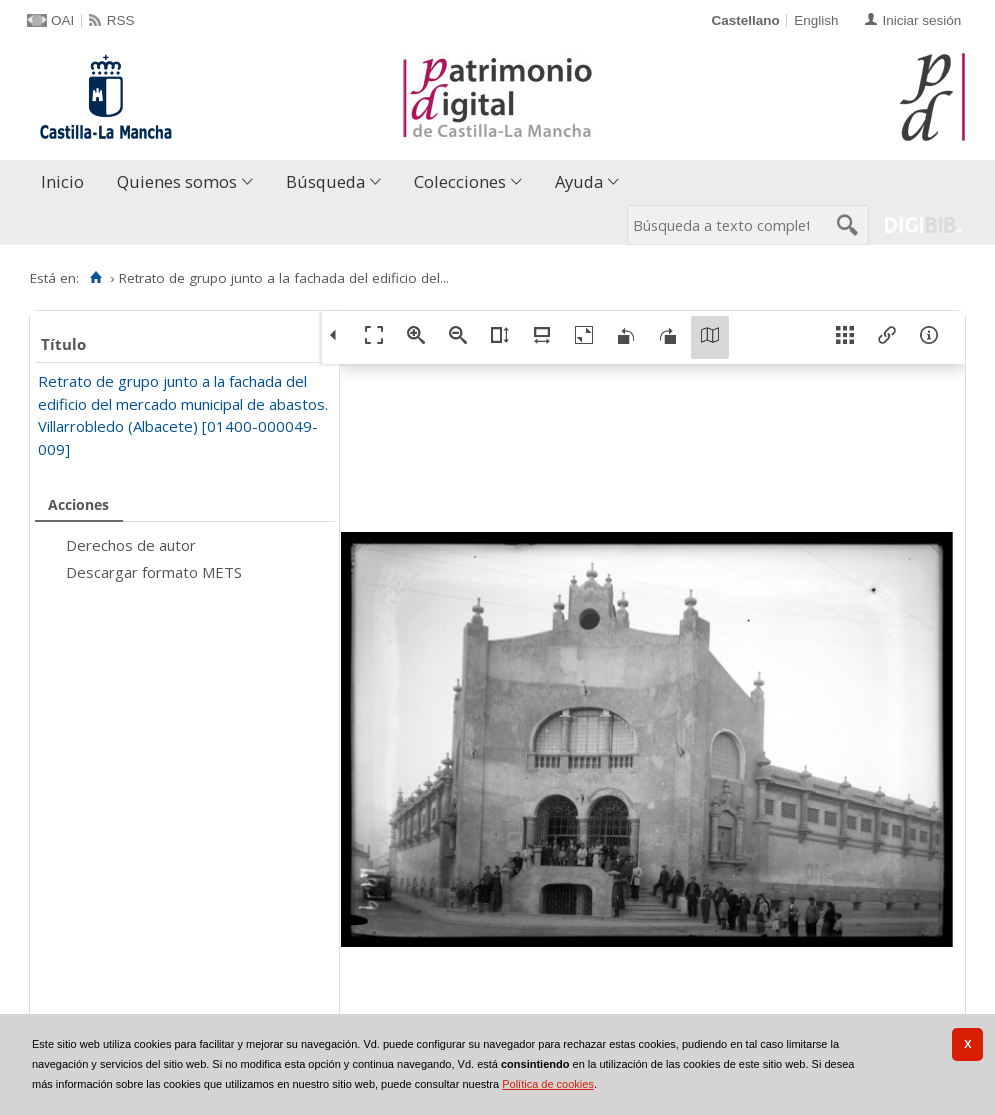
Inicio (62, 181)
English (816, 20)
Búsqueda (325, 181)
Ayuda (579, 181)
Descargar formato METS (154, 572)
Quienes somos (177, 181)
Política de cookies (548, 1084)
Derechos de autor (131, 545)
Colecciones (460, 181)
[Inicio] (95, 278)
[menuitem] (67, 182)
